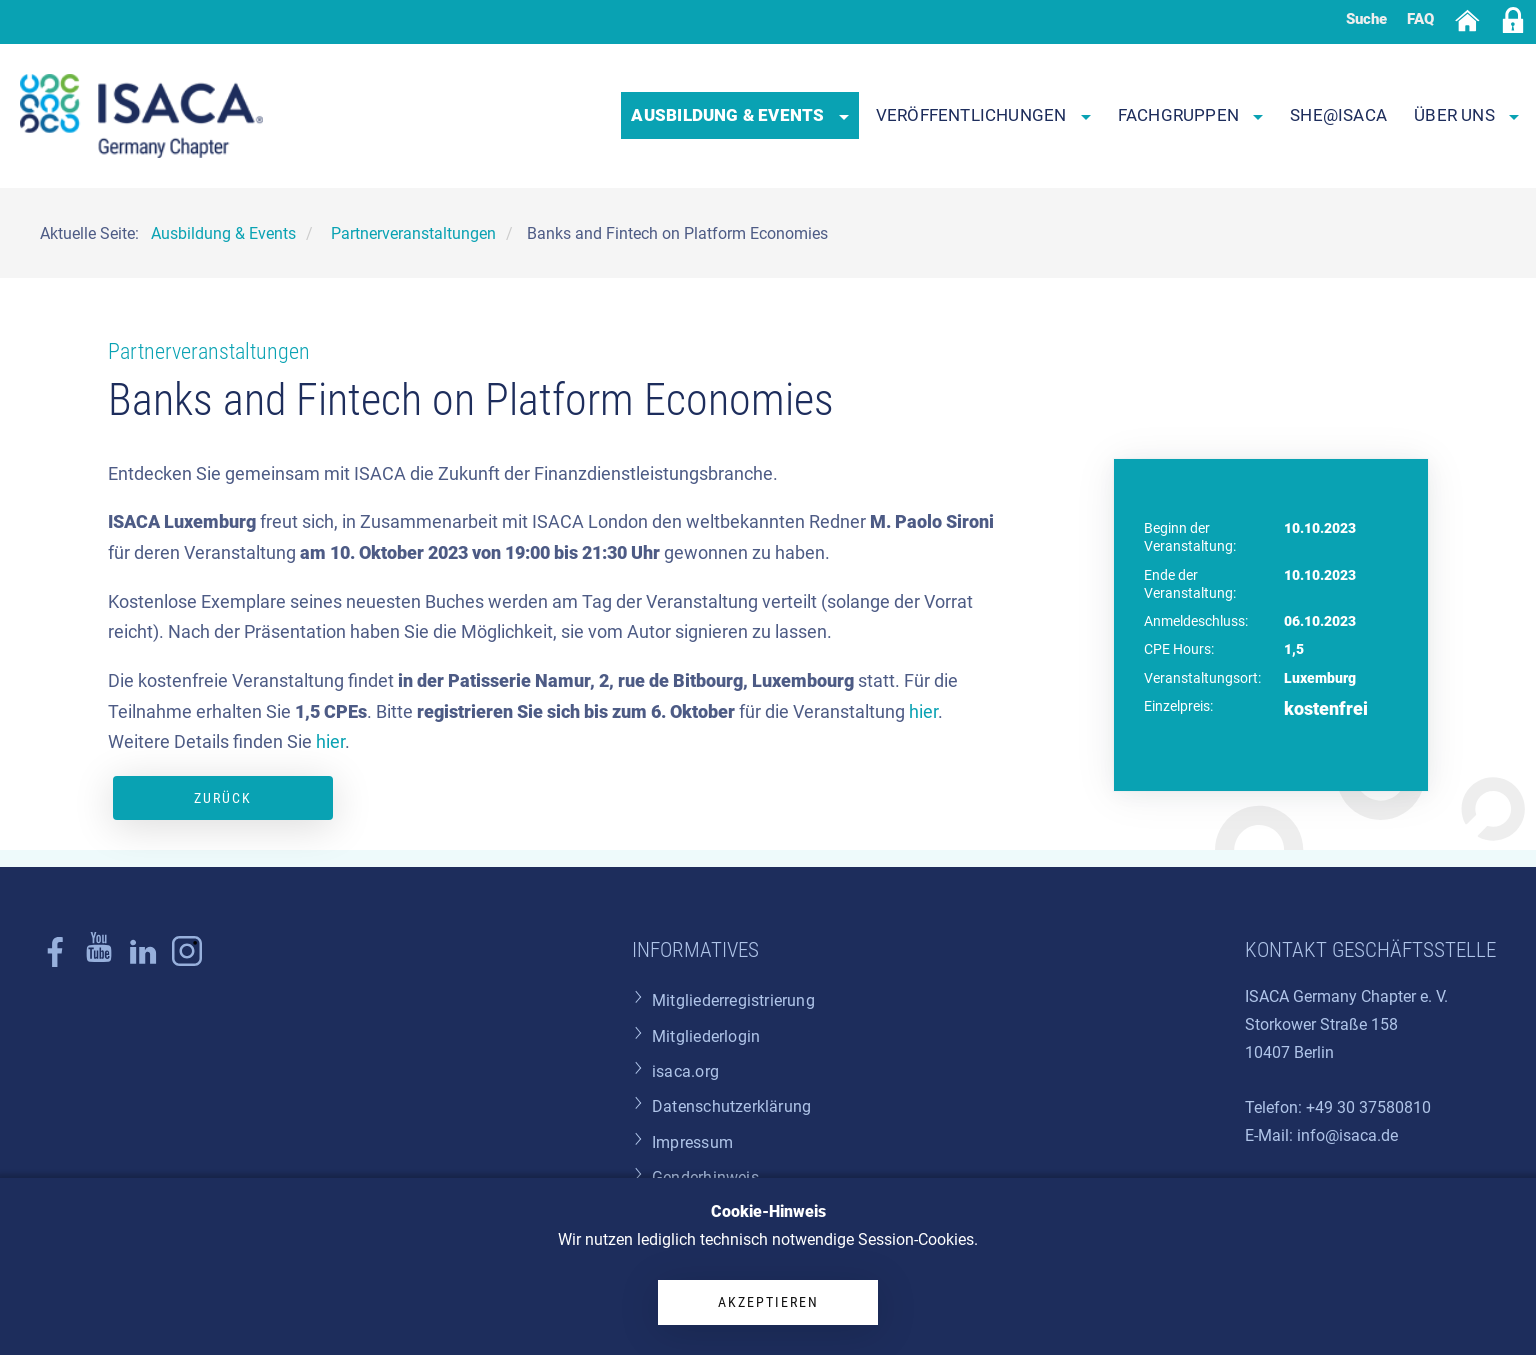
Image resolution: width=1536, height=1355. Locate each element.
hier (923, 712)
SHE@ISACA (1338, 115)
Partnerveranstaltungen (209, 351)
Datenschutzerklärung (731, 1106)
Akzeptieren (768, 1302)
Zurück (223, 798)
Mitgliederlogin (706, 1036)
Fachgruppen (1191, 115)
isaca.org (685, 1071)
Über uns (1466, 115)
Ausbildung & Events (739, 115)
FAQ (1420, 19)
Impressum (692, 1142)
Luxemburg (1320, 678)
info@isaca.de (1347, 1135)
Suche (1366, 19)
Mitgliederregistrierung (733, 1000)
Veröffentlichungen (983, 115)
